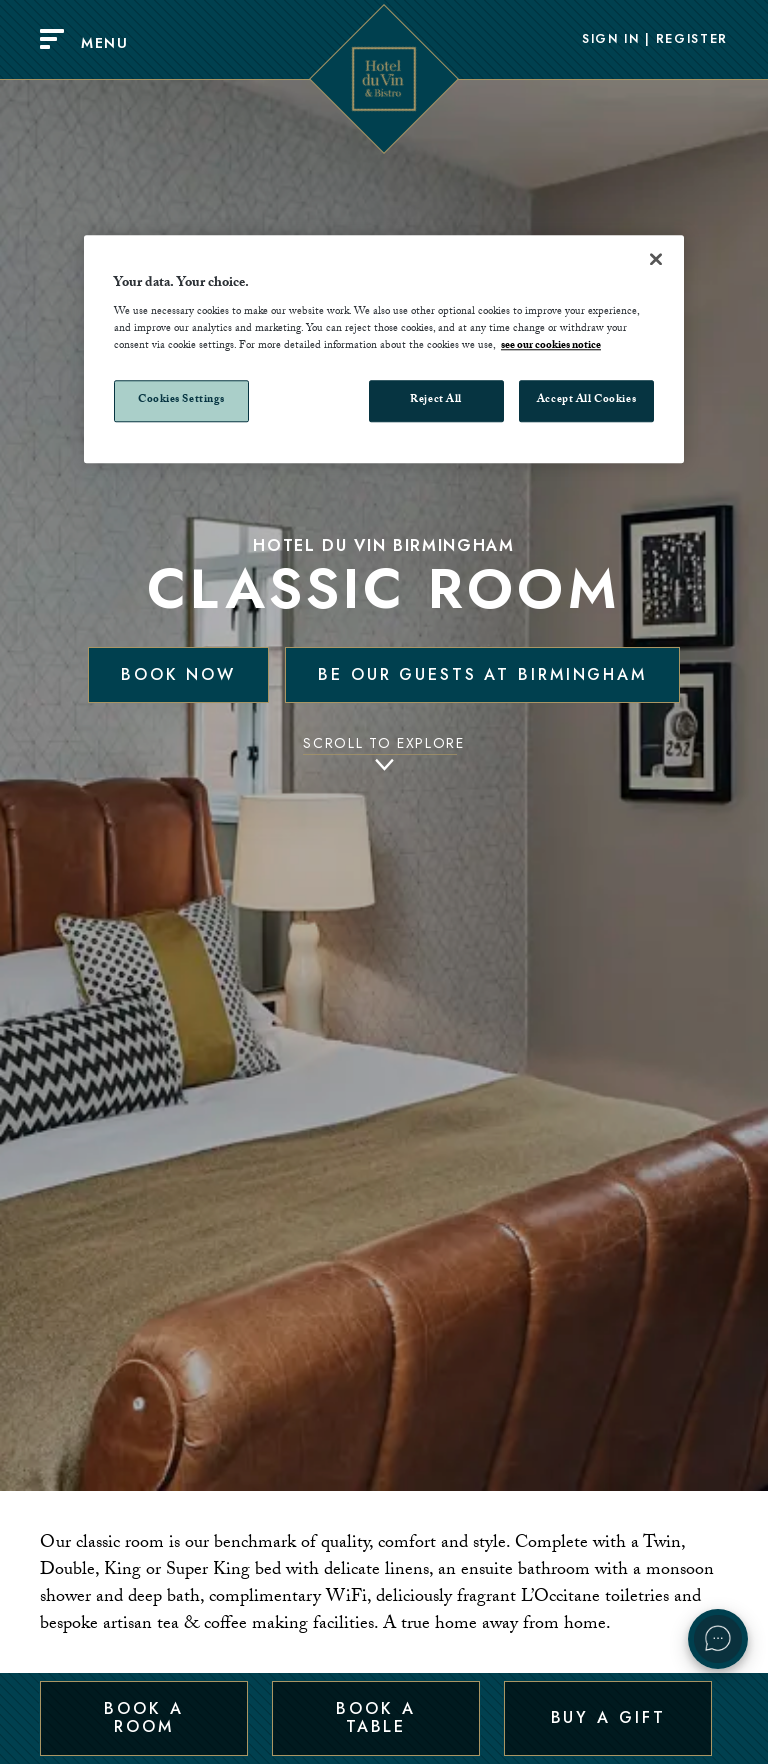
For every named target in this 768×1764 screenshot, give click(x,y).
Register (692, 40)
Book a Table (375, 1717)
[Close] (656, 259)
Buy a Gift (608, 1717)
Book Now (178, 674)
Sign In (611, 40)
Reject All (436, 401)
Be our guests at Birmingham (482, 674)
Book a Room (143, 1717)
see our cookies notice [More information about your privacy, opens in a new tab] (551, 347)
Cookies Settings (181, 401)
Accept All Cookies (586, 401)
